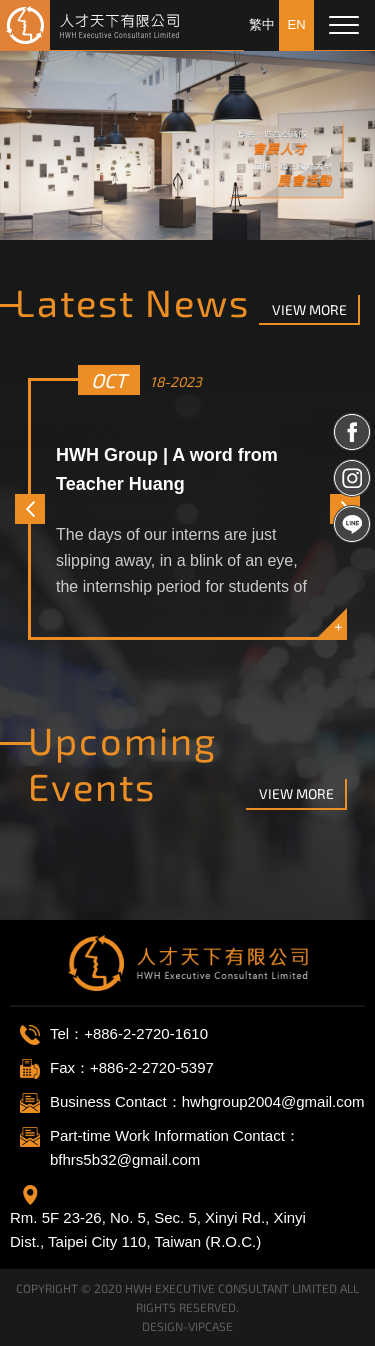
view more (309, 309)
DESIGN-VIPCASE (187, 1326)
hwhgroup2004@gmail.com (273, 1101)
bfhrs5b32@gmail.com (125, 1159)
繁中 (262, 24)
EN (296, 24)
